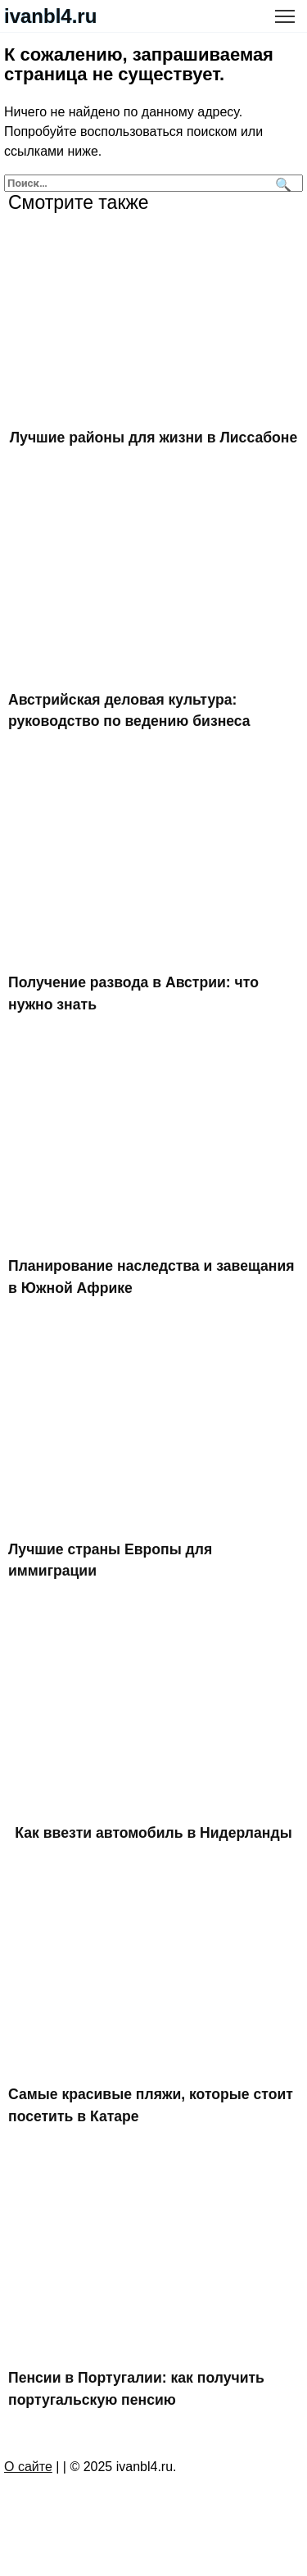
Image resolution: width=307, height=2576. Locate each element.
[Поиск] (281, 183)
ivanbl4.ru (50, 16)
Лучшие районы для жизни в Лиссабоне (153, 437)
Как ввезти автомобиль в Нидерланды (153, 1833)
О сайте (28, 2467)
